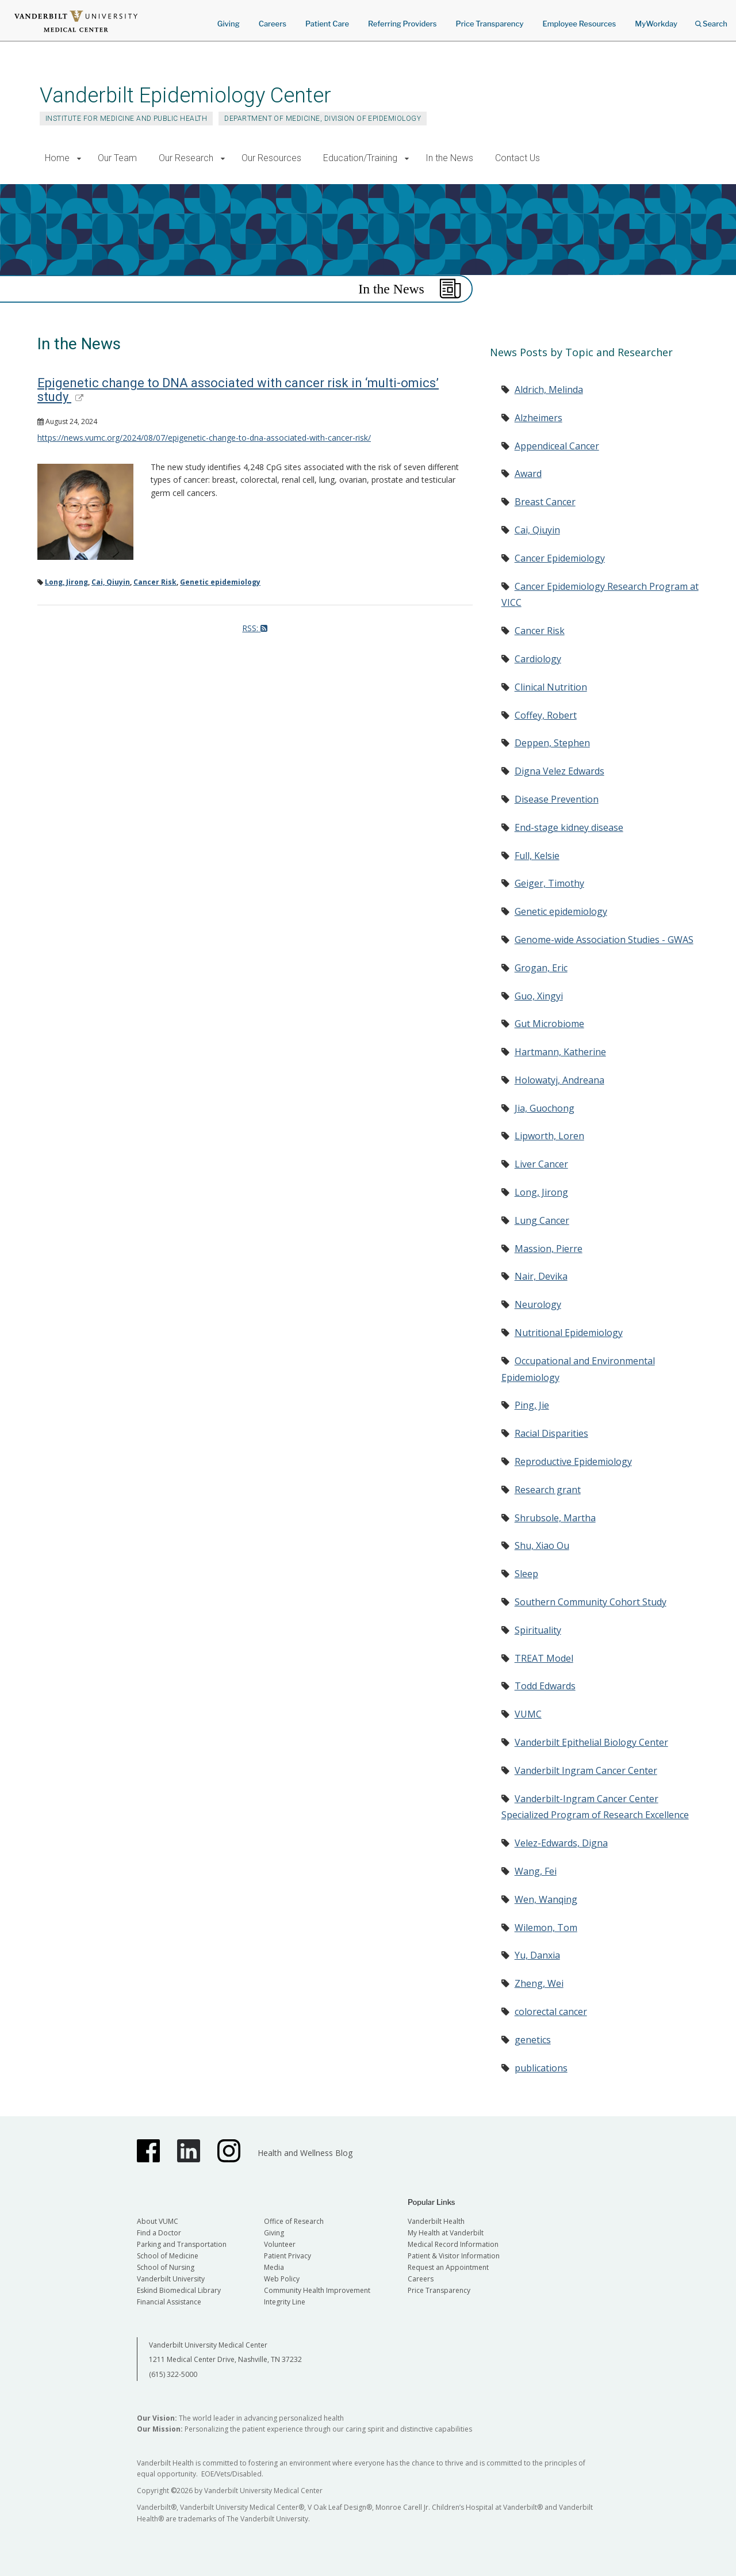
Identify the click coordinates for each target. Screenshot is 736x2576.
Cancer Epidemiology (560, 558)
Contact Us (517, 157)
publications (541, 2068)
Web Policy (282, 2279)
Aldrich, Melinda (549, 389)
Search (711, 19)
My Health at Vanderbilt (446, 2233)
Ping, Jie (532, 1405)
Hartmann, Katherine (560, 1051)
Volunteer (280, 2244)
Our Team (117, 157)
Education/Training (360, 157)
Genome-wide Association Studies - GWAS (604, 939)
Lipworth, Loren (549, 1135)
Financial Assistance (169, 2302)
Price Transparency (490, 23)
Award (528, 473)
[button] (79, 158)
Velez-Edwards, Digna (561, 1843)
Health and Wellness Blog (305, 2152)
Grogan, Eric (541, 967)
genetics (533, 2039)
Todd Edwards (545, 1686)
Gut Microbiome (549, 1023)
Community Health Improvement (317, 2290)
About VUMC (157, 2221)
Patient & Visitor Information (454, 2256)
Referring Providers (402, 23)
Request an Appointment (448, 2267)
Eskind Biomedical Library (179, 2290)
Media (274, 2267)
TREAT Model (544, 1658)
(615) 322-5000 (173, 2374)
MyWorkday (656, 23)
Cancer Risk (155, 582)
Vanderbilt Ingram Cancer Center (586, 1770)
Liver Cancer (541, 1164)
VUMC (528, 1714)
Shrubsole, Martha (555, 1518)
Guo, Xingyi (539, 996)
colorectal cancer (551, 2011)
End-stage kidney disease (569, 827)
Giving (228, 23)
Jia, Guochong (544, 1108)
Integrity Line (284, 2302)
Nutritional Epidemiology (569, 1332)
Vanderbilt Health (436, 2221)
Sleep (526, 1573)
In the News (449, 157)
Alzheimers (538, 417)
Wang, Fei (536, 1871)
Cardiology (538, 658)
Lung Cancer (542, 1220)
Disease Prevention (557, 799)
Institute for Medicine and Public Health (126, 119)
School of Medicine (167, 2256)
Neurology (538, 1304)
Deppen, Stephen (552, 742)
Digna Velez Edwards (559, 771)
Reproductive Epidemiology (573, 1461)
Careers (272, 23)
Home (57, 157)
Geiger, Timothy (549, 883)
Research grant (548, 1489)
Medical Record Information (453, 2244)
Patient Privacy (287, 2256)
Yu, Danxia (537, 1955)
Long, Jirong (66, 582)
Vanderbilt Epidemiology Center (185, 95)
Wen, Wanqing (546, 1899)
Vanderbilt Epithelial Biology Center (591, 1742)
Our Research (186, 157)
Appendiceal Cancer (557, 446)
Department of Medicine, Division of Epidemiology (322, 119)
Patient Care (327, 23)
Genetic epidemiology (220, 582)
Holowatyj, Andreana (559, 1080)
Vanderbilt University (171, 2279)
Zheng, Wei (539, 1983)
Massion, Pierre (548, 1248)
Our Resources (271, 157)
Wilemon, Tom (546, 1927)
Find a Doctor (159, 2233)
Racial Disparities (551, 1433)
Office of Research (294, 2221)
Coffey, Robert (546, 715)
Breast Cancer (545, 501)
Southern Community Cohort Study (590, 1602)
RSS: (254, 628)
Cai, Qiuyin (110, 582)
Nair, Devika (541, 1276)
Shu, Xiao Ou (542, 1545)
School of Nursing (165, 2267)
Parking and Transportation (182, 2244)
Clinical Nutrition (551, 687)
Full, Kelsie (537, 855)
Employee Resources (579, 23)
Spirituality (538, 1630)
